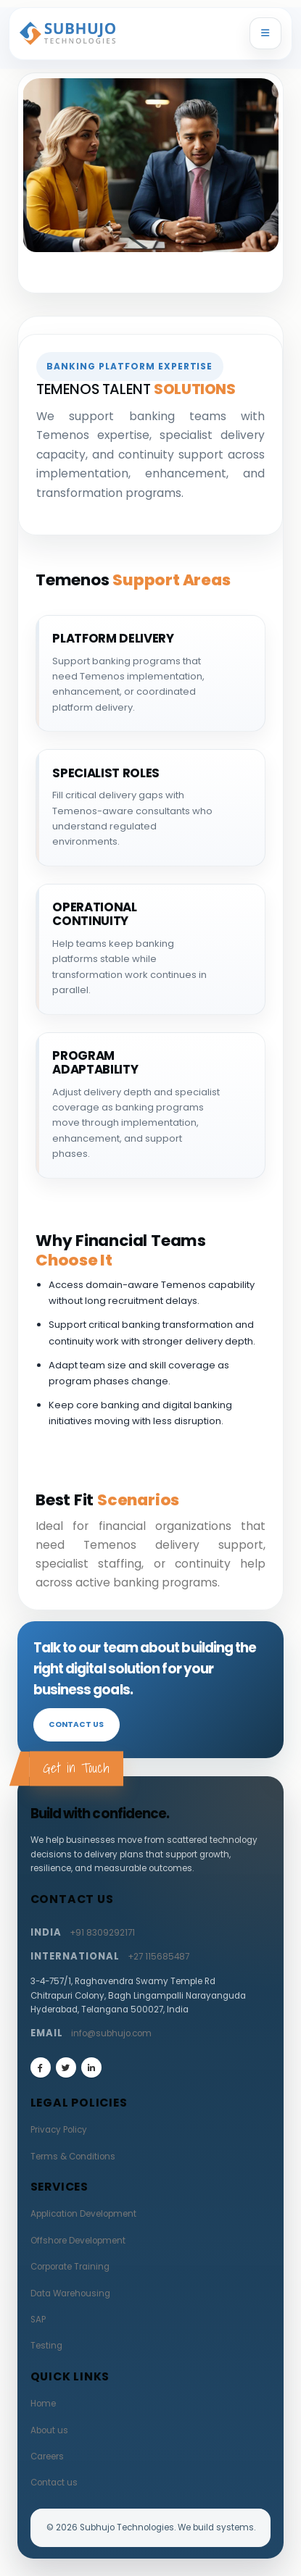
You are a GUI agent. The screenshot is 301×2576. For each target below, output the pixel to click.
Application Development (83, 2214)
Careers (47, 2456)
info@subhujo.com (111, 2033)
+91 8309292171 (102, 1933)
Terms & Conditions (72, 2156)
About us (49, 2430)
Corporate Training (70, 2266)
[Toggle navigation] (265, 33)
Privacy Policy (58, 2130)
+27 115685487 (158, 1956)
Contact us (76, 1724)
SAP (38, 2319)
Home (43, 2403)
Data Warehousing (70, 2293)
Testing (46, 2345)
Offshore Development (77, 2240)
